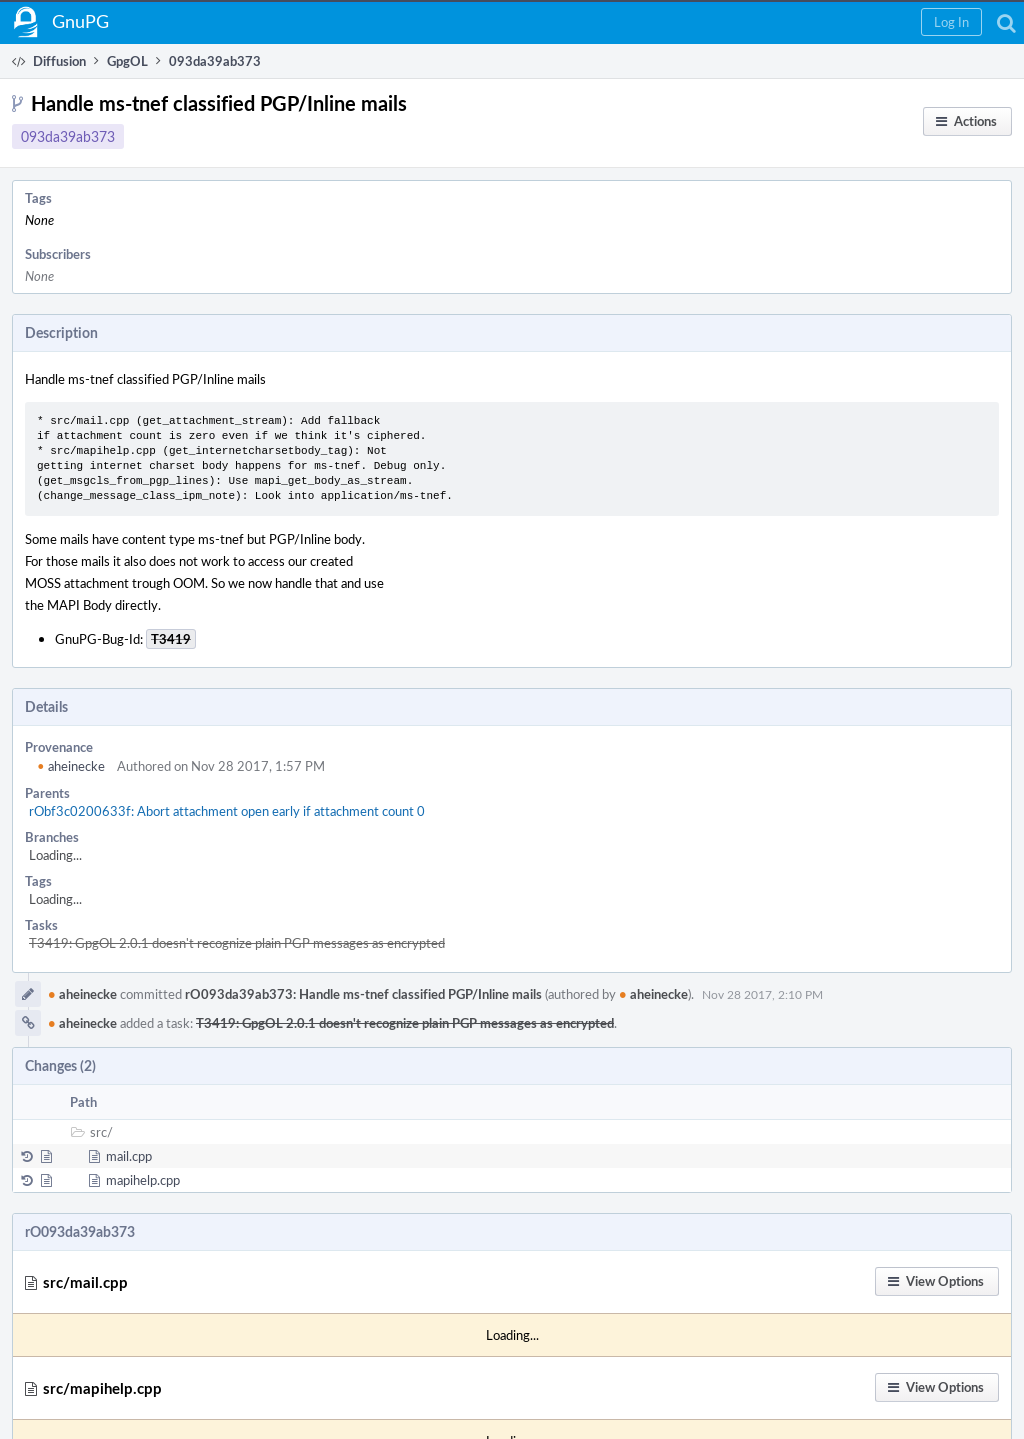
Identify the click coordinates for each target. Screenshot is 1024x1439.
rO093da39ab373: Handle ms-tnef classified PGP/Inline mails (363, 994)
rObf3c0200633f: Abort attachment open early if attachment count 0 (227, 811)
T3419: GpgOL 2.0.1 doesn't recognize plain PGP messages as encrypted (237, 943)
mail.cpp (129, 1156)
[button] (951, 22)
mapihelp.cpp (143, 1180)
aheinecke (71, 766)
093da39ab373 (68, 136)
